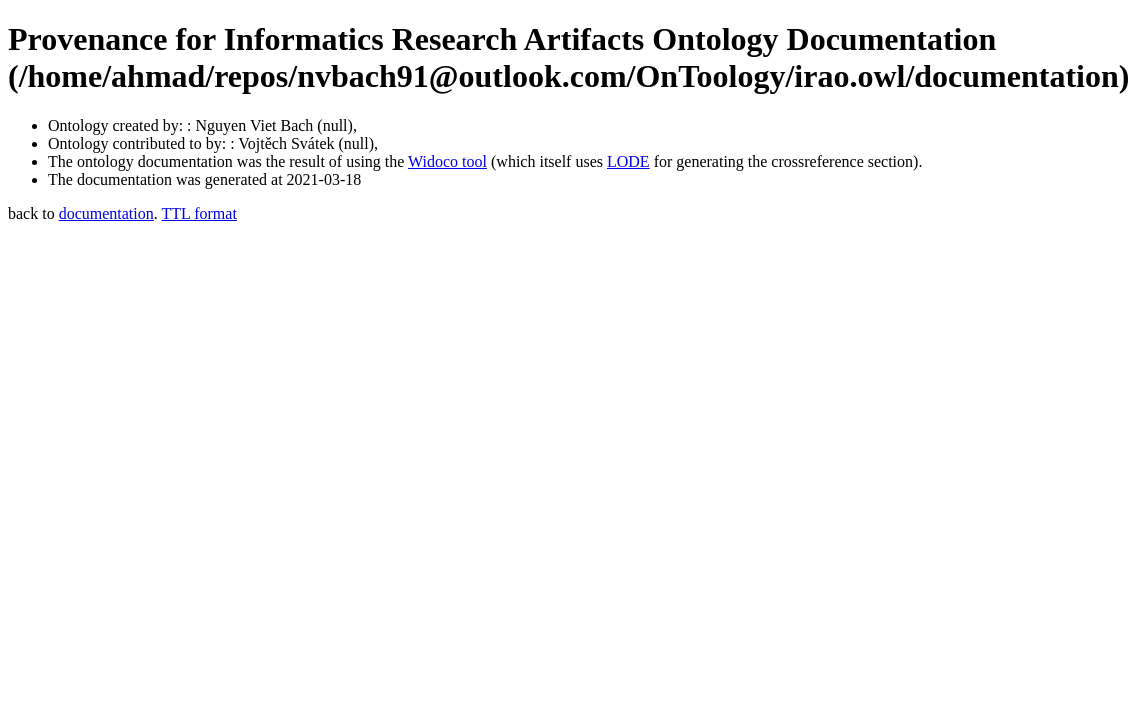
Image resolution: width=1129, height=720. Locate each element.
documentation (106, 213)
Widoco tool (447, 161)
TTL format (198, 213)
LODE (628, 161)
